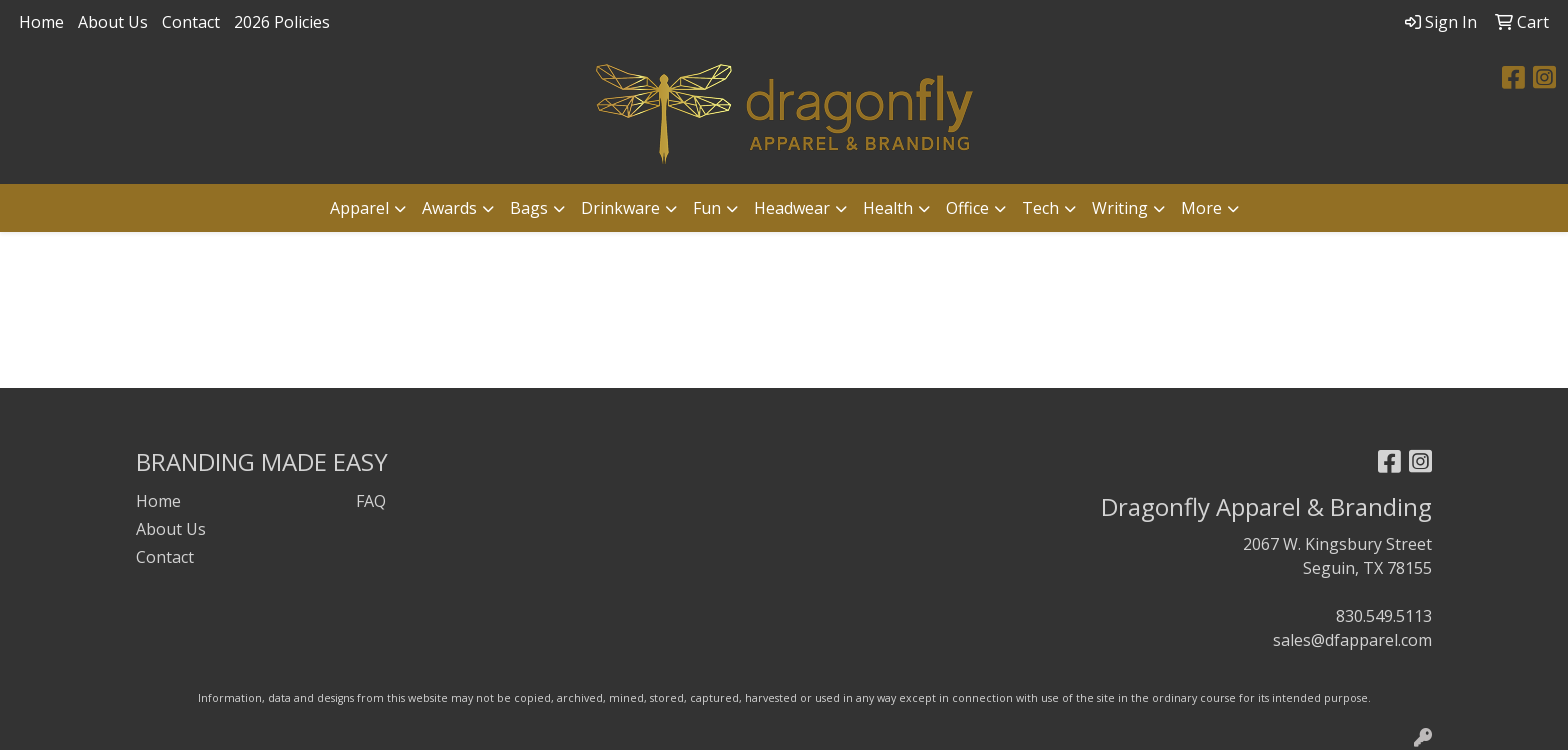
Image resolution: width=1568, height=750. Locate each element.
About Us (113, 22)
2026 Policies (282, 22)
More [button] (1201, 208)
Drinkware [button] (620, 208)
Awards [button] (449, 208)
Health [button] (888, 208)
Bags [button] (529, 208)
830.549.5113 (1384, 616)
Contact (191, 22)
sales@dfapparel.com (1352, 640)
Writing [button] (1120, 208)
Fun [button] (707, 208)
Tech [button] (1040, 208)
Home (41, 22)
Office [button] (967, 208)
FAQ (371, 501)
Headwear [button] (792, 208)
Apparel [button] (359, 208)
